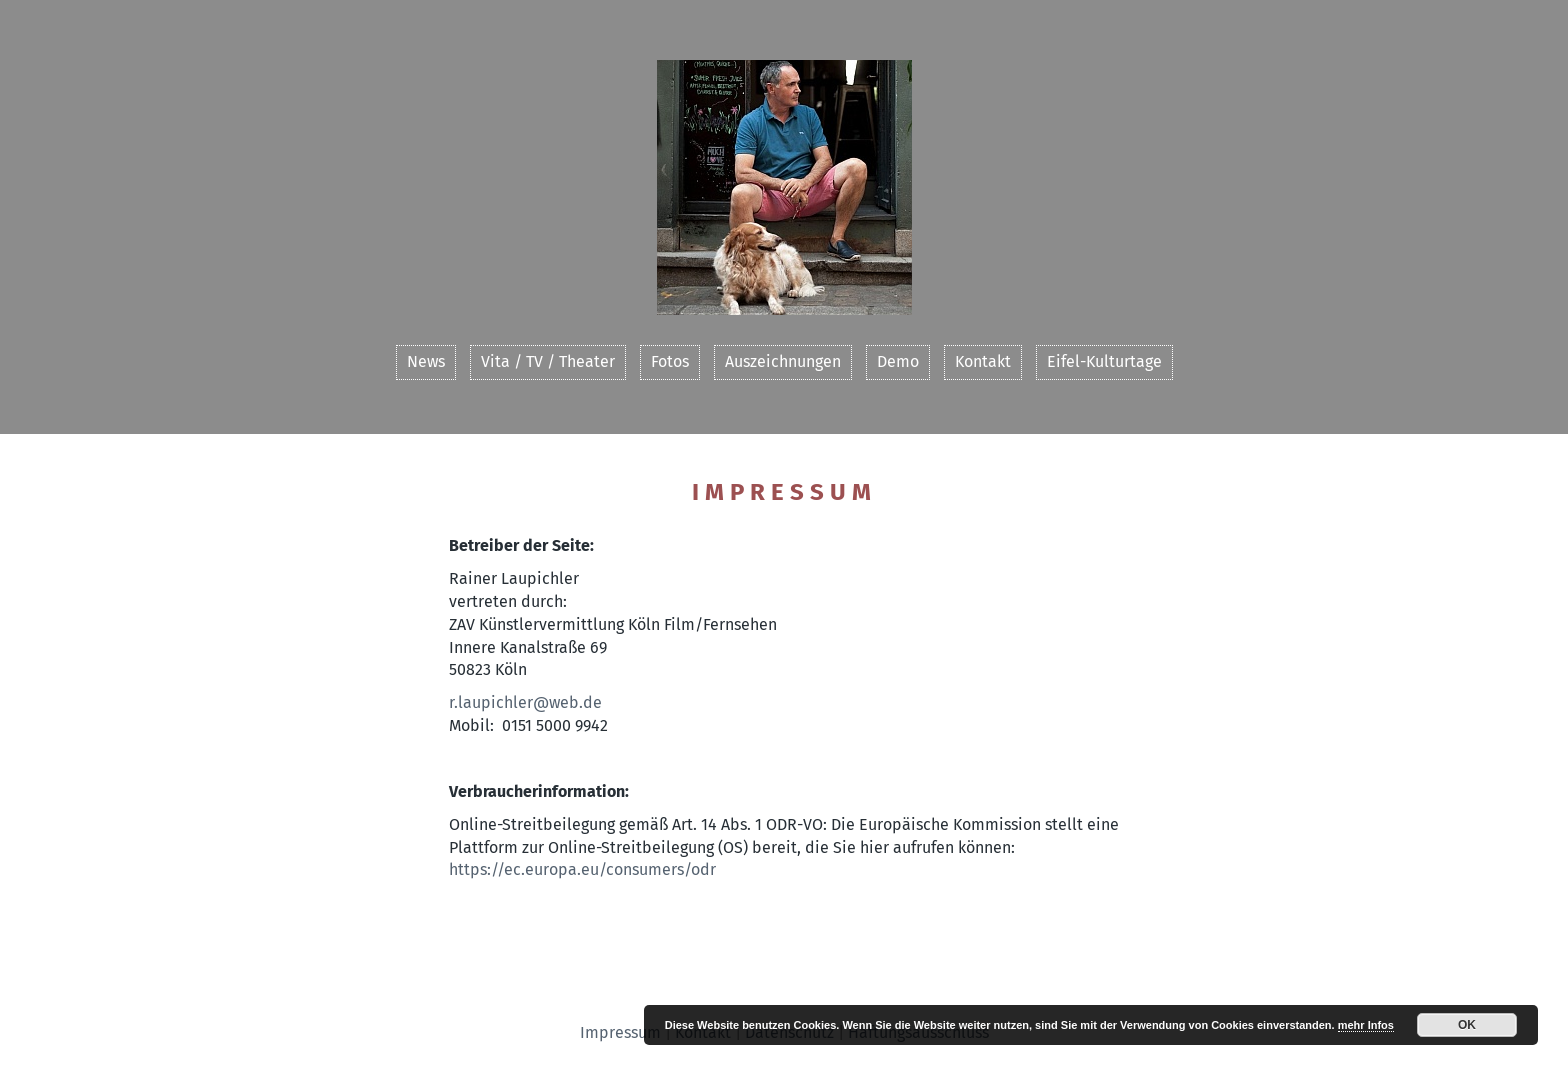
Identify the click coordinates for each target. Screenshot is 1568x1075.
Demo (898, 361)
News (426, 361)
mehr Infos (1366, 1025)
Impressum (620, 1032)
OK (1467, 1025)
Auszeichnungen (783, 361)
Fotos (670, 361)
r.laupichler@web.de (525, 702)
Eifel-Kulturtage (1104, 361)
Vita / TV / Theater (548, 361)
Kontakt (983, 361)
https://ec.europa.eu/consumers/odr (582, 869)
